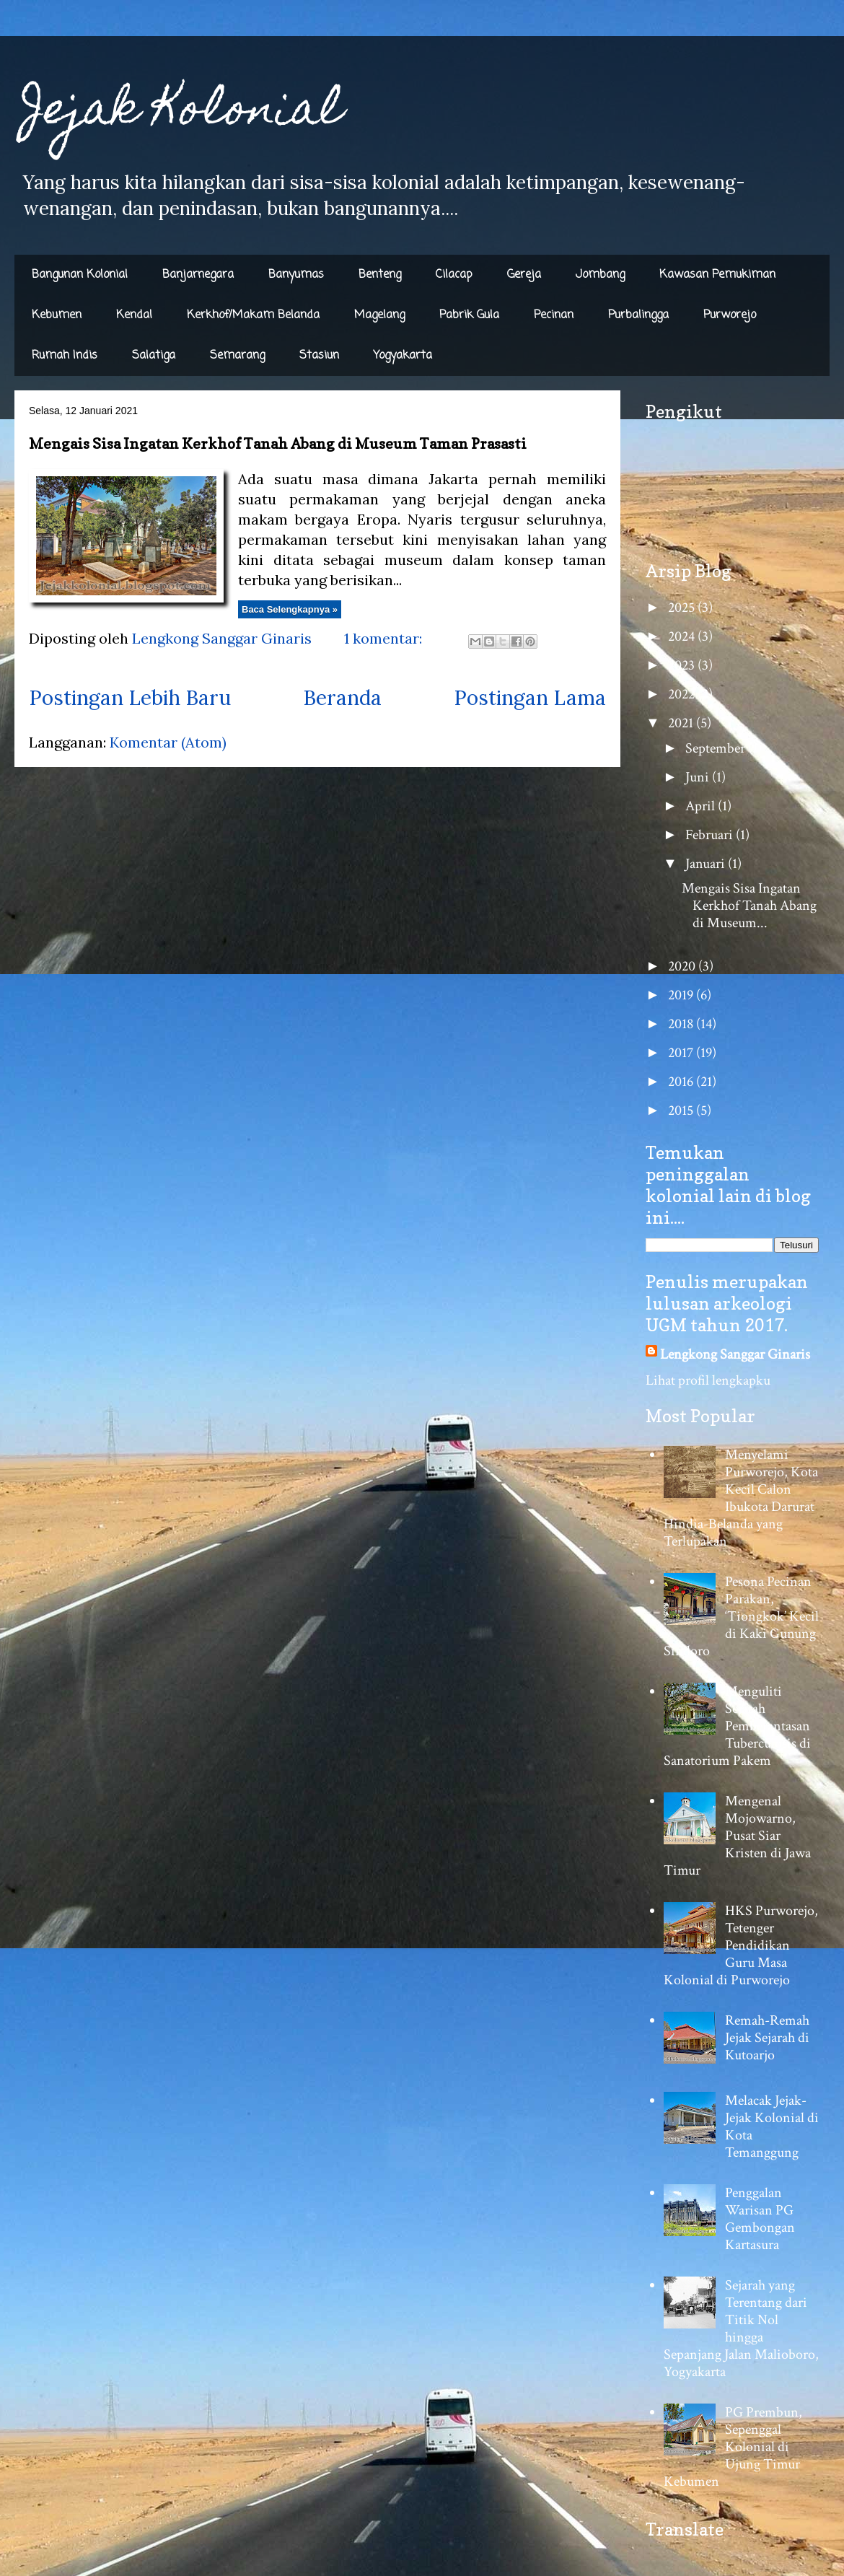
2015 (682, 1110)
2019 (682, 995)
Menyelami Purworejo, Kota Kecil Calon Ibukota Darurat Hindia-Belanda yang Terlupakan (741, 1498)
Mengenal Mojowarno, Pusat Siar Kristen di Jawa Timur (737, 1836)
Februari (710, 834)
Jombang (600, 275)
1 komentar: (385, 638)
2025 (683, 607)
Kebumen (57, 315)
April (701, 806)
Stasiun (319, 355)
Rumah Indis (64, 355)
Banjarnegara (198, 275)
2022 (683, 694)
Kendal (134, 315)
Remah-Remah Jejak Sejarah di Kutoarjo (767, 2037)
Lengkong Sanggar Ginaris (735, 1354)
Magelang (379, 315)
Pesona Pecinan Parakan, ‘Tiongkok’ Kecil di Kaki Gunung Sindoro (741, 1616)
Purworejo (729, 315)
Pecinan (553, 315)
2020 (683, 966)
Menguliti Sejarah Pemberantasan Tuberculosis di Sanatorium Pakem (737, 1726)
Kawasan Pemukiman (717, 275)
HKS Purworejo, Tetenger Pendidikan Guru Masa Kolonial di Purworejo (741, 1945)
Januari (706, 863)
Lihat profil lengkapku (708, 1380)
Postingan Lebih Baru (130, 698)
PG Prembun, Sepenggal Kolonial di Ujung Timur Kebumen (733, 2447)
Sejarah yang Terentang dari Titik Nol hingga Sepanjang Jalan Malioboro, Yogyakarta (741, 2328)
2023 (683, 665)
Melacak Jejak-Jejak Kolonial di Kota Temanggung (772, 2126)
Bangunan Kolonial (80, 275)
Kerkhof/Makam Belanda (253, 315)
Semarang (237, 355)
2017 (682, 1052)
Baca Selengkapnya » (290, 609)
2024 (683, 636)
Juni (698, 777)
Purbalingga (638, 315)
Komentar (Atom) (168, 742)
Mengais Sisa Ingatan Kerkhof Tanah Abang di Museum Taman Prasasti (278, 443)
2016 (682, 1081)
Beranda (342, 698)
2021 (682, 723)
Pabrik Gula (469, 315)
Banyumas (296, 275)
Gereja (524, 275)
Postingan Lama (530, 698)
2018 (682, 1024)
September (716, 748)
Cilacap (454, 275)
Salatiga (153, 355)
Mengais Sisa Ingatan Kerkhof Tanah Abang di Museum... (749, 905)
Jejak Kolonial (182, 112)
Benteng (380, 275)
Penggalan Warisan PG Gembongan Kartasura (760, 2218)
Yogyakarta (403, 355)
